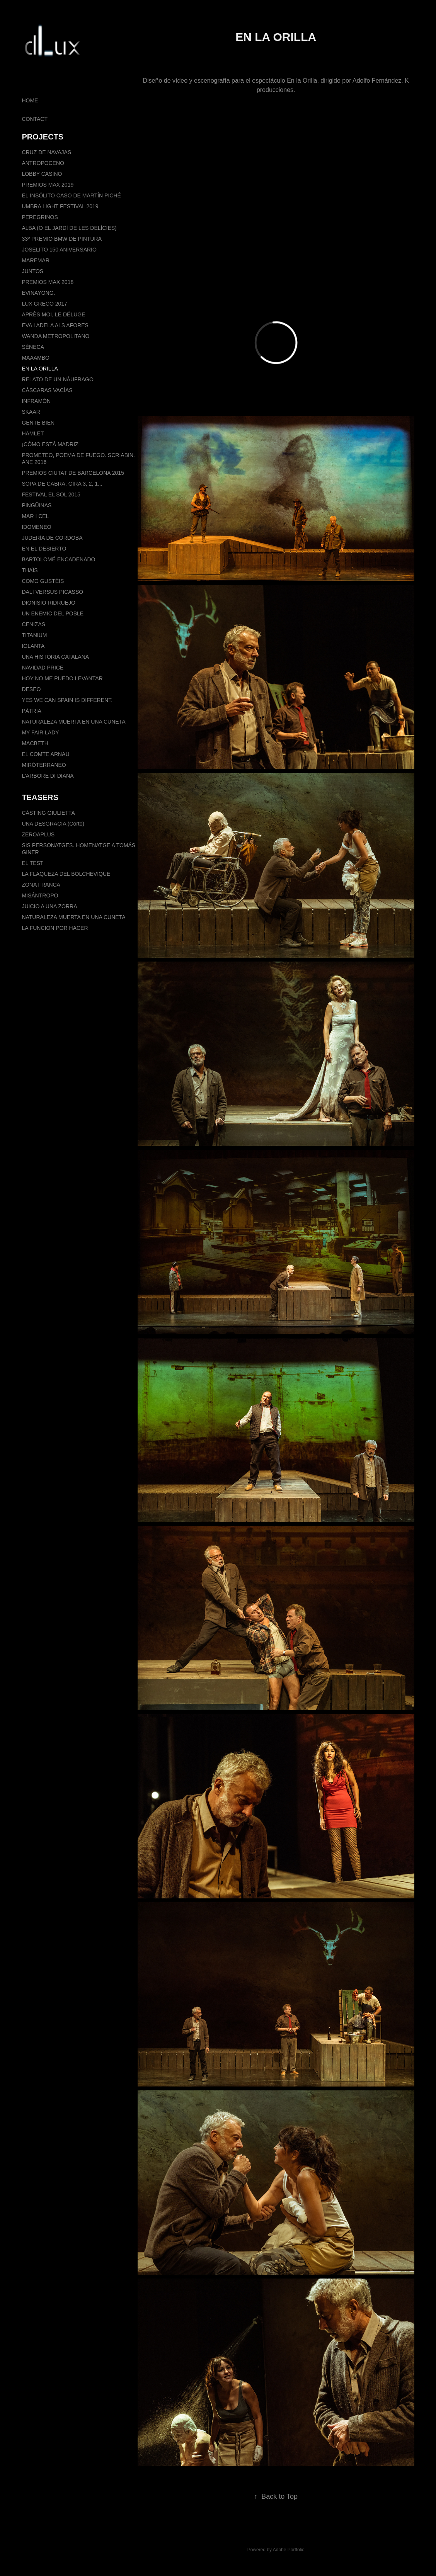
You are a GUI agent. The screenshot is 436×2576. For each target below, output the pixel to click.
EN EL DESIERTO (44, 548)
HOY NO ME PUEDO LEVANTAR (62, 678)
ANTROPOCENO (43, 163)
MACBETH (35, 743)
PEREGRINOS (40, 217)
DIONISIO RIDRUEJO (48, 603)
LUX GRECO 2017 (44, 304)
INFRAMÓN (36, 401)
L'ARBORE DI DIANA (47, 776)
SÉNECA (33, 347)
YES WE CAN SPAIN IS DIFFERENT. (67, 700)
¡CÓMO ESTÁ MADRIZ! (51, 444)
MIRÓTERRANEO (44, 765)
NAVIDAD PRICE (42, 667)
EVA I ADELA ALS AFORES (55, 325)
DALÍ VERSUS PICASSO (52, 592)
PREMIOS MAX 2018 (47, 282)
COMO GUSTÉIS (43, 581)
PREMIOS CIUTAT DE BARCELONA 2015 (73, 473)
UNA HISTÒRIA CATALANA (55, 657)
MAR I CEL (35, 516)
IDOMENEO (36, 527)
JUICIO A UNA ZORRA (49, 906)
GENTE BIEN (38, 423)
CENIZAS (33, 624)
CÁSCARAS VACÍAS (47, 390)
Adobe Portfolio (289, 2549)
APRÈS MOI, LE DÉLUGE (53, 314)
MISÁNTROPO (40, 895)
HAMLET (33, 433)
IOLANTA (33, 646)
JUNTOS (32, 271)
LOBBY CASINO (42, 174)
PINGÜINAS (36, 505)
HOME (30, 100)
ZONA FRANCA (41, 885)
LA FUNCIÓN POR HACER (55, 928)
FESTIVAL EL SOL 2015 (51, 494)
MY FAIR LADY (40, 732)
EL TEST (32, 863)
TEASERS (40, 797)
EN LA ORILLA (40, 368)
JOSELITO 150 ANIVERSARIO (59, 249)
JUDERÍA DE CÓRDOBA (52, 538)
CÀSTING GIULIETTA (48, 813)
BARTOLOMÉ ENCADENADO (58, 559)
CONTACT (35, 119)
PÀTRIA (31, 711)
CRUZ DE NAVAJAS (46, 152)
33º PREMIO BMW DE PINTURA (62, 239)
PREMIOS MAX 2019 (47, 185)
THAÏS (29, 570)
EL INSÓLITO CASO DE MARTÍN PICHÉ (71, 195)
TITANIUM (34, 635)
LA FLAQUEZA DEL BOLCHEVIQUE (66, 874)
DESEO (31, 689)
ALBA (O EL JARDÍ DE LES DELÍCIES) (69, 228)
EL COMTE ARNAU (45, 754)
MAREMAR (35, 260)
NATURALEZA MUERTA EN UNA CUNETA (73, 722)
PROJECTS (42, 137)
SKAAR (31, 412)
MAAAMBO (35, 358)
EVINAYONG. (38, 293)
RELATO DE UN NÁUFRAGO (57, 379)
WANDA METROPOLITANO (55, 336)
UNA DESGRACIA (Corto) (53, 824)
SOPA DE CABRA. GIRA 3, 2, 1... (62, 484)
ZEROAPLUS (38, 834)
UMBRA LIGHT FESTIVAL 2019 (60, 206)
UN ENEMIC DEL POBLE (52, 613)
